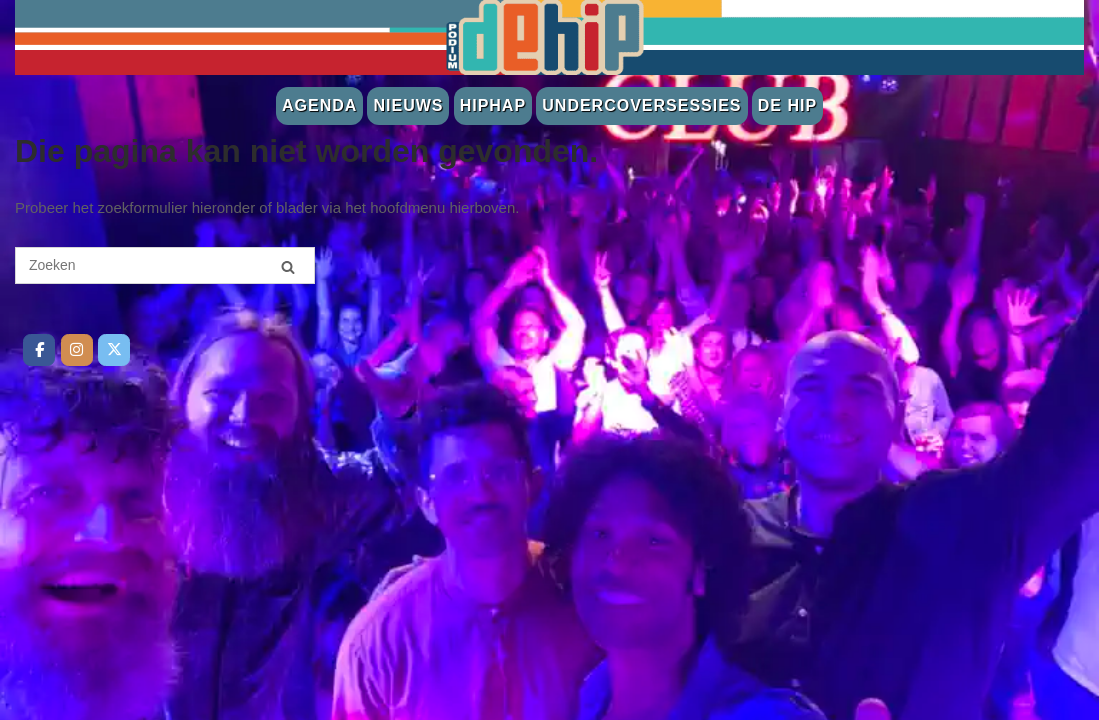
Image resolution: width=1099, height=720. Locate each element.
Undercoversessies (641, 105)
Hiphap (493, 105)
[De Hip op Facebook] (39, 350)
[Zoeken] (288, 266)
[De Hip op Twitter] (114, 350)
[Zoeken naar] (165, 265)
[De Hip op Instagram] (77, 350)
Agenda (319, 105)
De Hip (787, 105)
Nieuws (408, 105)
